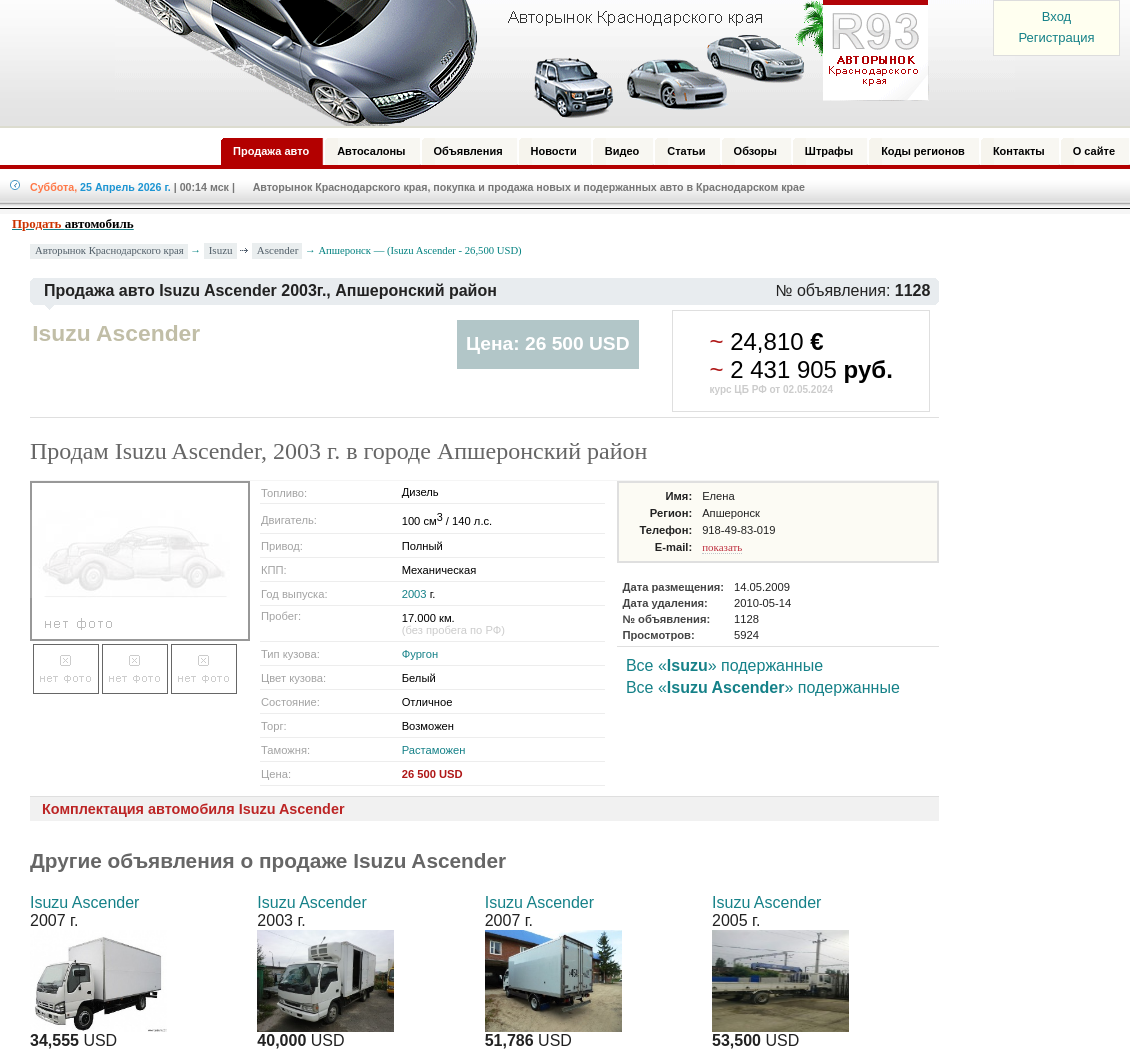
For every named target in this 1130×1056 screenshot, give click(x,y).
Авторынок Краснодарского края (109, 250)
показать (722, 547)
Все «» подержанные (724, 665)
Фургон (420, 654)
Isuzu (221, 250)
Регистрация (1057, 37)
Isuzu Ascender (84, 902)
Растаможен (434, 750)
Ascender (278, 250)
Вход (1056, 16)
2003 (414, 594)
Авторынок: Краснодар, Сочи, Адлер (515, 63)
